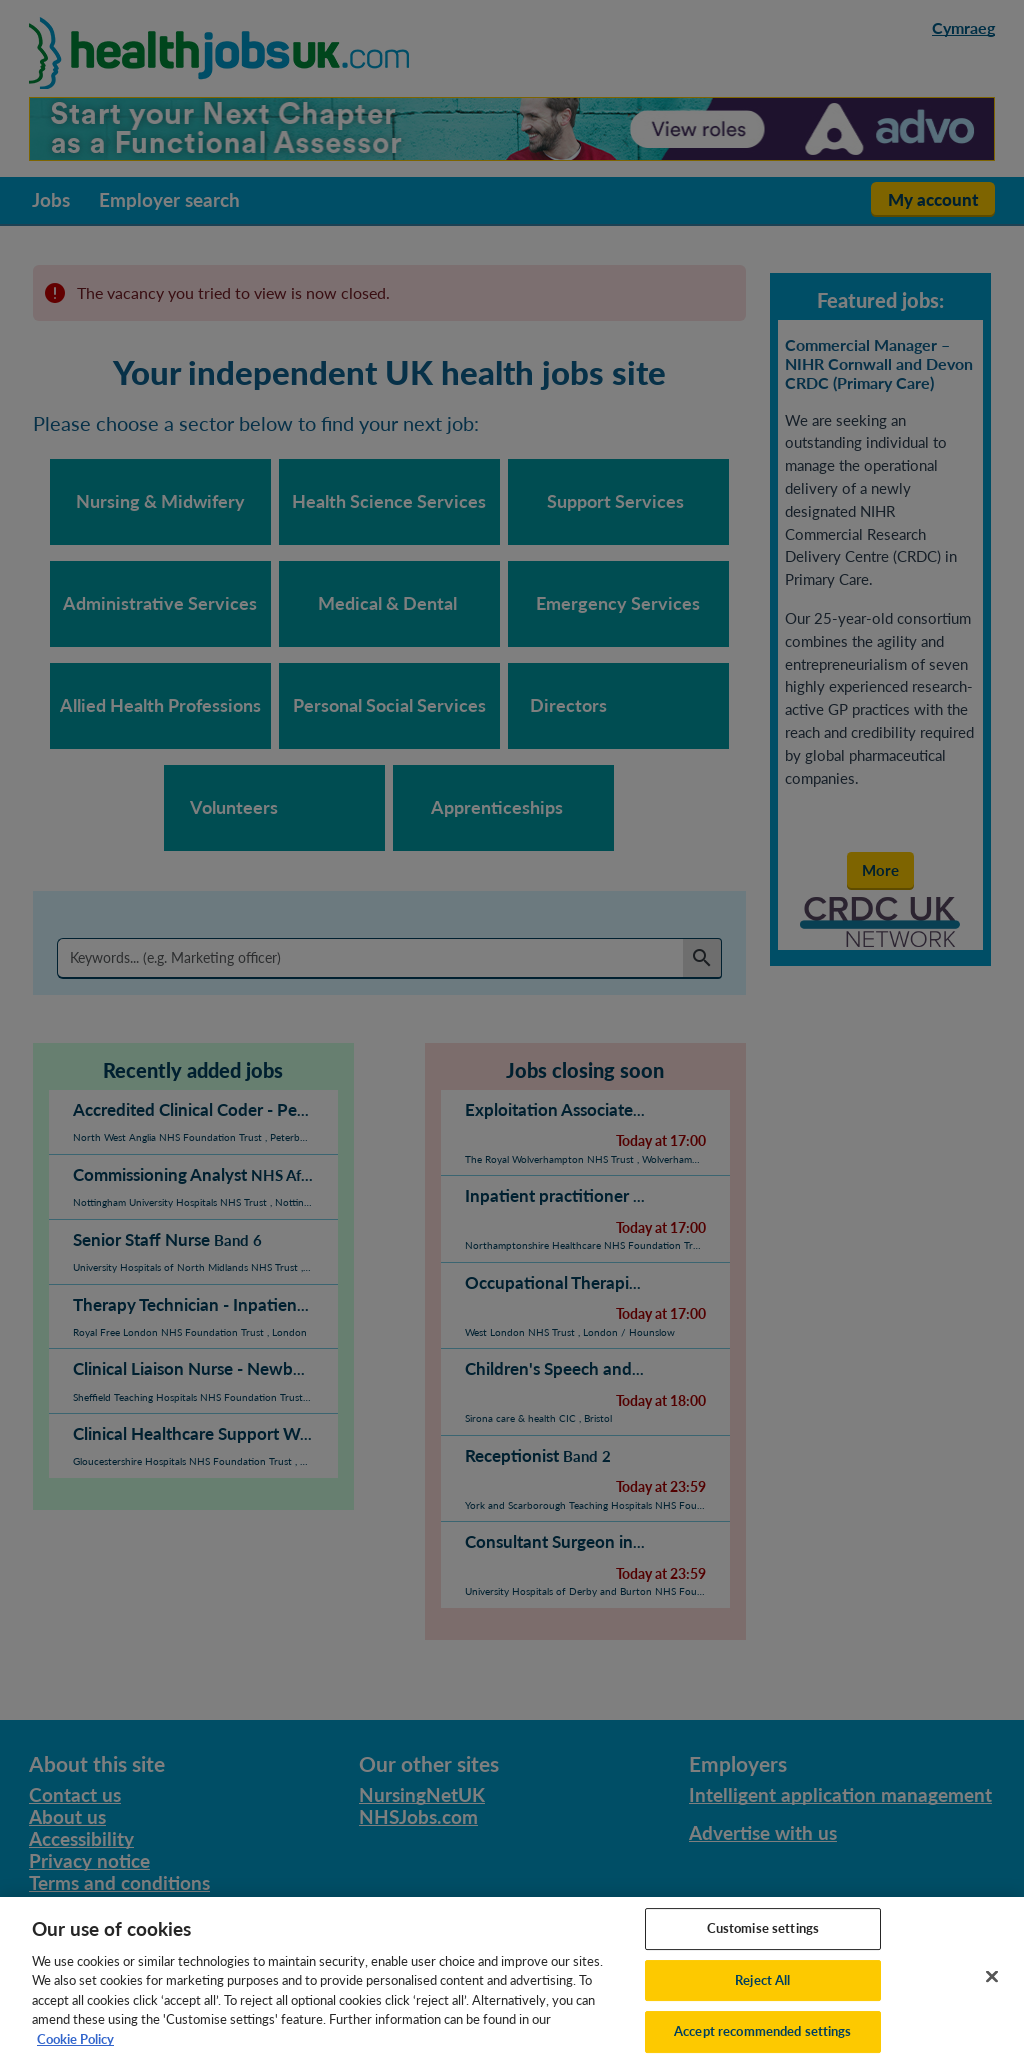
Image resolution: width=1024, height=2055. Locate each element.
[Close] (992, 1991)
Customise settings (763, 1942)
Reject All (762, 1994)
